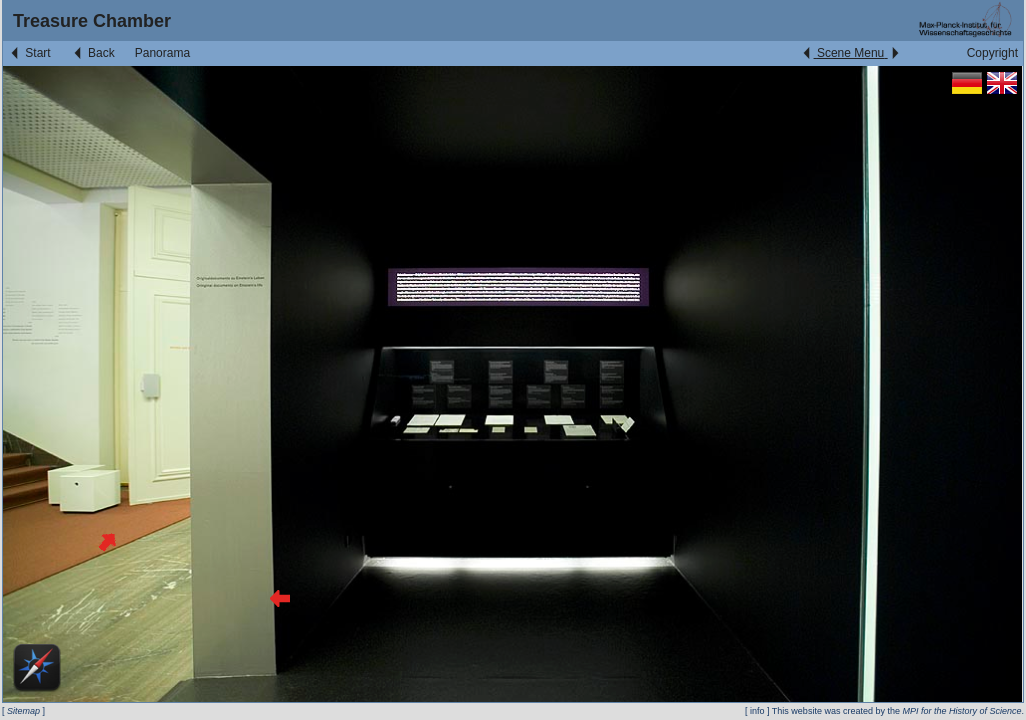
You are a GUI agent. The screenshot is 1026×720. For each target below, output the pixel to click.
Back (93, 53)
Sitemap (23, 711)
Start (29, 53)
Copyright (992, 53)
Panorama (162, 53)
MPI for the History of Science (961, 711)
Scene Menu (850, 53)
